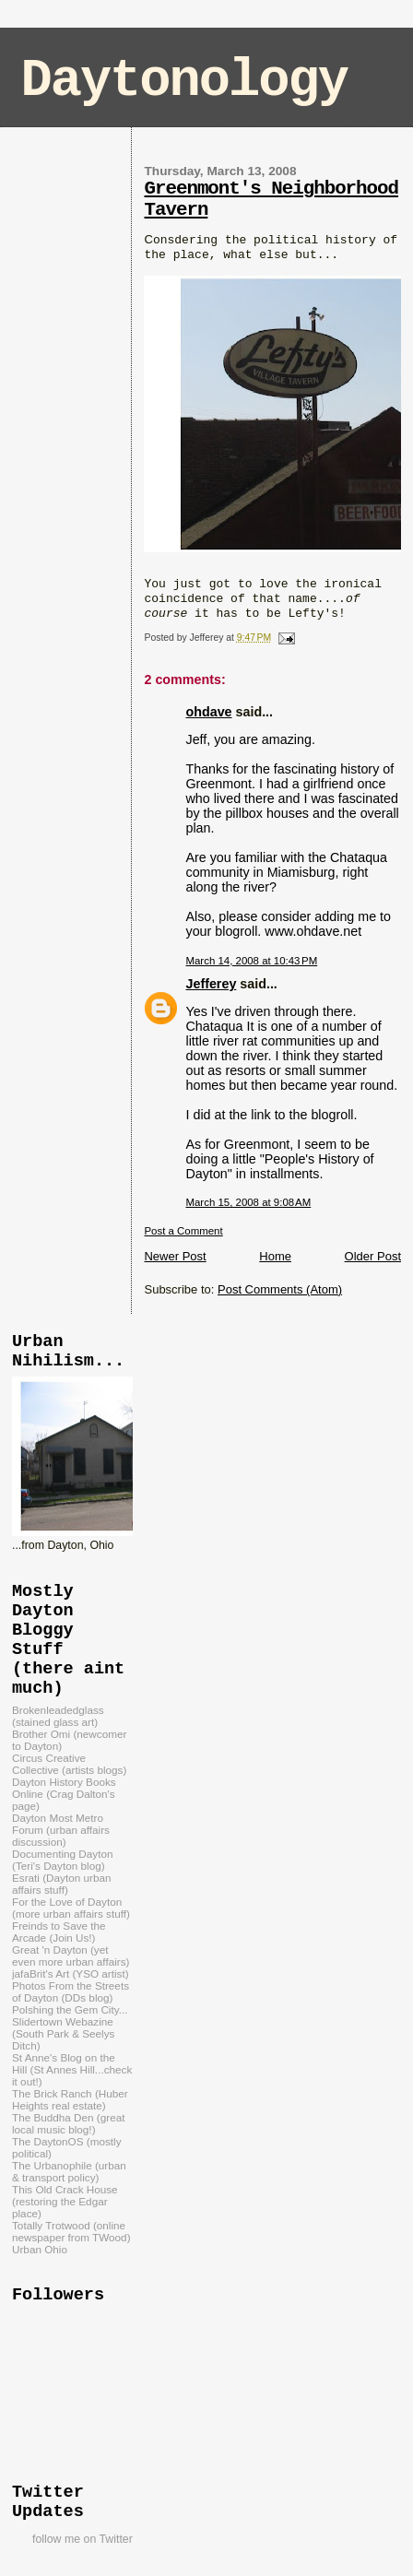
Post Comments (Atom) (280, 1289)
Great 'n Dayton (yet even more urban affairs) (70, 1955)
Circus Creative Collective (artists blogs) (69, 1764)
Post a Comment (183, 1230)
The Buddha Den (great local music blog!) (68, 2123)
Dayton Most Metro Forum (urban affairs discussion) (61, 1830)
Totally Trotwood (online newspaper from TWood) (71, 2231)
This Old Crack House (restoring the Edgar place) (65, 2201)
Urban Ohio (39, 2249)
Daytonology (184, 81)
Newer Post (175, 1256)
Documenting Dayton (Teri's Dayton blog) (62, 1860)
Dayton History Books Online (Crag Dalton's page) (64, 1794)
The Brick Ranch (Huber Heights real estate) (70, 2099)
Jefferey (210, 983)
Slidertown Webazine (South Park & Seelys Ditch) (63, 2033)
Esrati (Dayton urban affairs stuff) (61, 1884)
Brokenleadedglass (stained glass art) (58, 1716)
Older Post (373, 1256)
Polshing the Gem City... (69, 2009)
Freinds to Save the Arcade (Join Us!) (59, 1932)
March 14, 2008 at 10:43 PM (251, 960)
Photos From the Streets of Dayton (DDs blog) (70, 1991)
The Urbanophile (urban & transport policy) (69, 2171)
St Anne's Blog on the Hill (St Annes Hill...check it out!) (72, 2069)
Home (275, 1256)
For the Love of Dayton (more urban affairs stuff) (71, 1908)
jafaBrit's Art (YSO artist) (70, 1973)
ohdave (208, 711)
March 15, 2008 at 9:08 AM (248, 1202)
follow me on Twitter (82, 2539)
